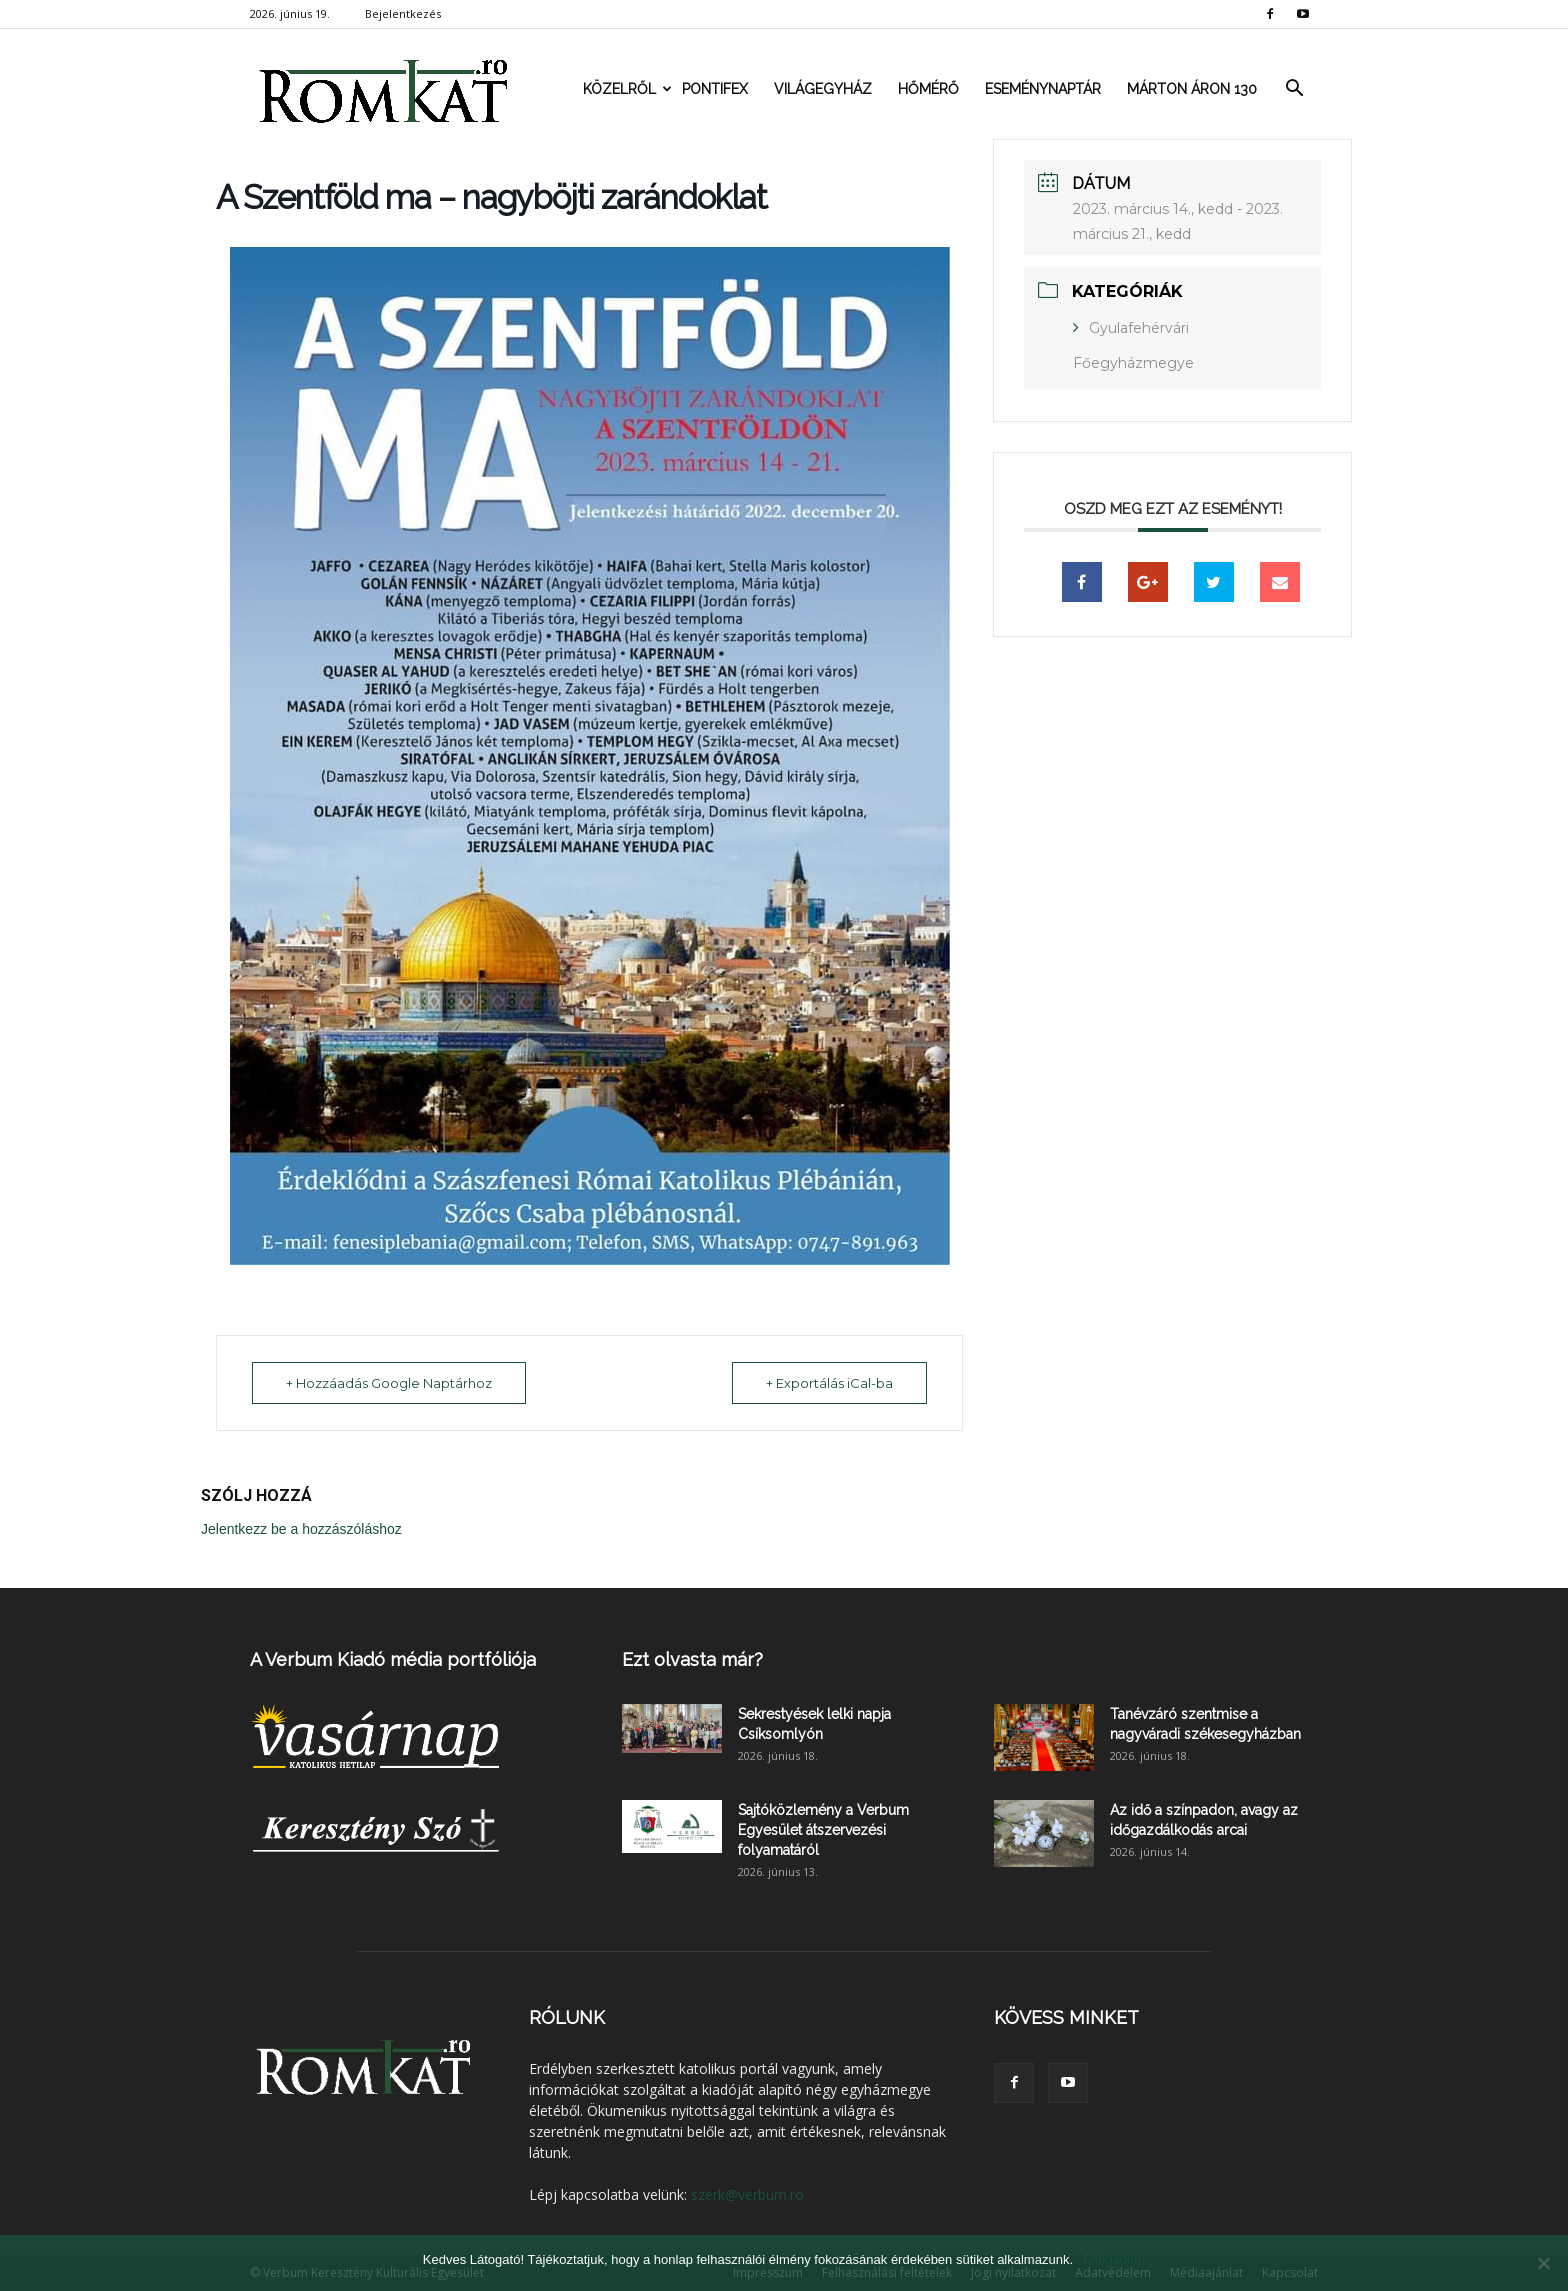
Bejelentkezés (403, 13)
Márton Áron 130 (1192, 89)
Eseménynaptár (1043, 89)
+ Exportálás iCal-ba (828, 1383)
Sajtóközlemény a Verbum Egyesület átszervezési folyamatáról (823, 1830)
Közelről (626, 89)
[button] (1294, 89)
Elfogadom (1114, 2259)
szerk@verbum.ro (747, 2194)
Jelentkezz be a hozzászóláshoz (301, 1529)
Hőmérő (928, 89)
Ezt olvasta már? (692, 1659)
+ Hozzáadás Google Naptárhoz (390, 1383)
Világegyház (823, 89)
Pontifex (715, 89)
